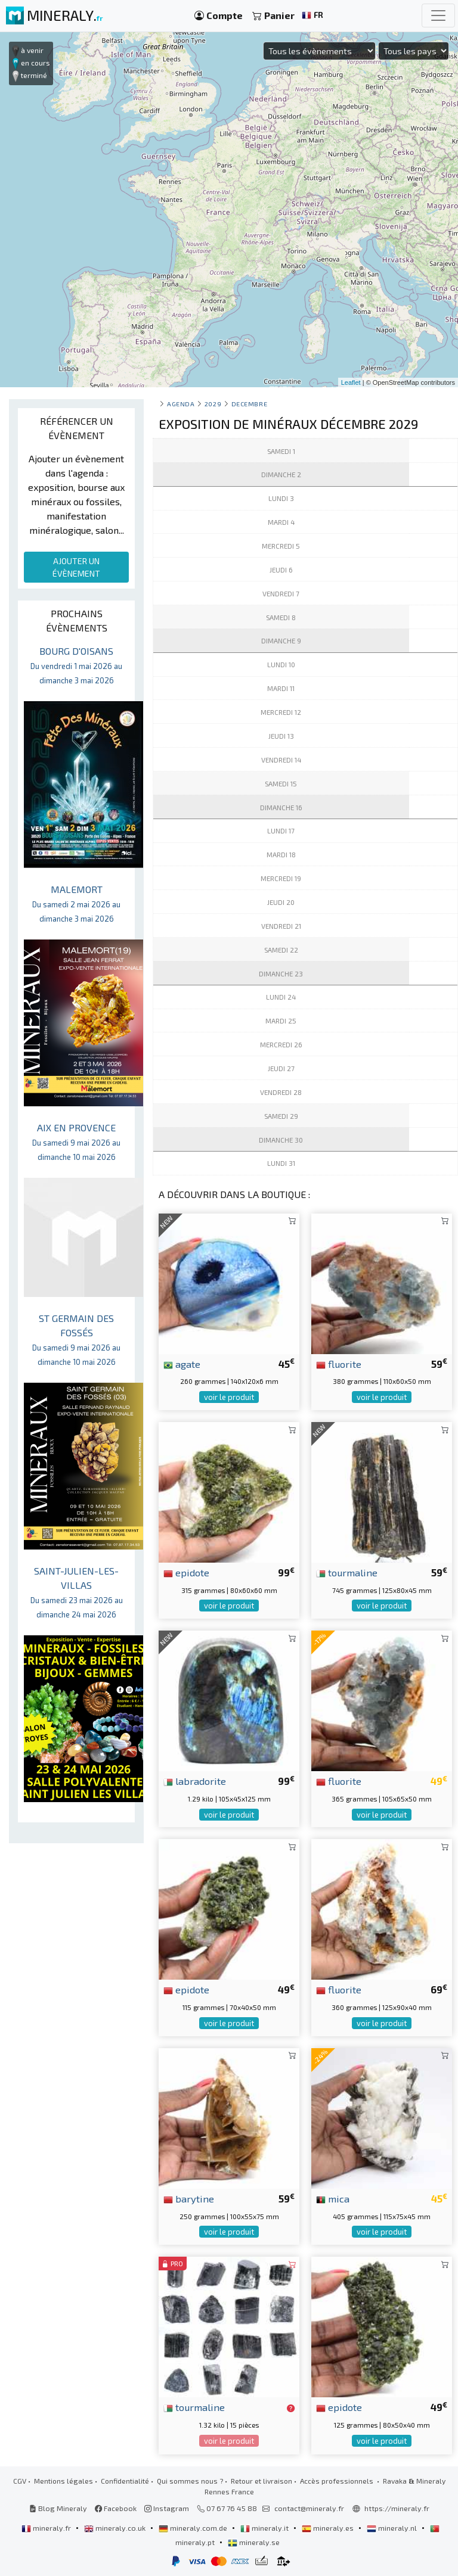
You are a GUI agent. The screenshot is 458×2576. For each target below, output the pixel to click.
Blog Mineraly (58, 2508)
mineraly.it (265, 2528)
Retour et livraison (261, 2481)
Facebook (116, 2508)
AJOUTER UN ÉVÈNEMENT (76, 567)
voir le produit (229, 1397)
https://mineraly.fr (396, 2508)
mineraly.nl (393, 2528)
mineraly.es (328, 2528)
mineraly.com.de (194, 2528)
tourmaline (346, 1572)
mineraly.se (254, 2542)
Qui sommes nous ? (190, 2481)
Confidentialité (125, 2481)
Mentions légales (63, 2481)
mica (332, 2198)
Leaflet (351, 382)
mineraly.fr (47, 2528)
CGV (19, 2481)
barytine (188, 2198)
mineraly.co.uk (115, 2528)
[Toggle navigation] (438, 15)
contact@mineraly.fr (309, 2508)
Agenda (180, 403)
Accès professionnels (337, 2481)
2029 (213, 403)
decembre (249, 403)
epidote (186, 1572)
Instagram (166, 2508)
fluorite (338, 1364)
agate (181, 1364)
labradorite (194, 1781)
